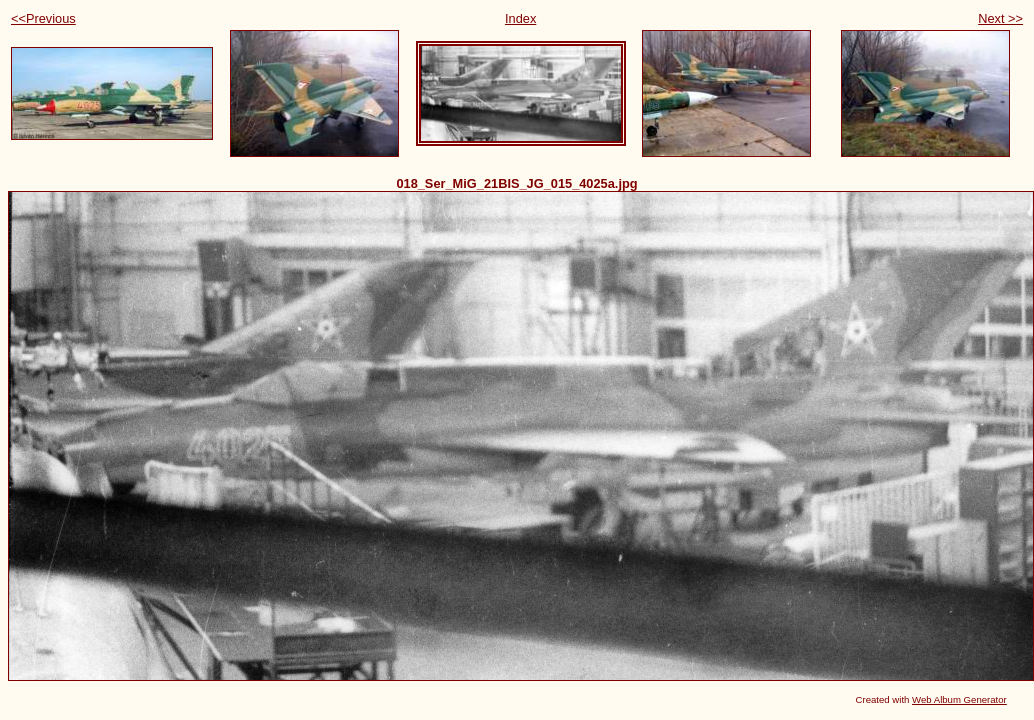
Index (520, 18)
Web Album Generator (959, 699)
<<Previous (43, 18)
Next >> (1000, 18)
